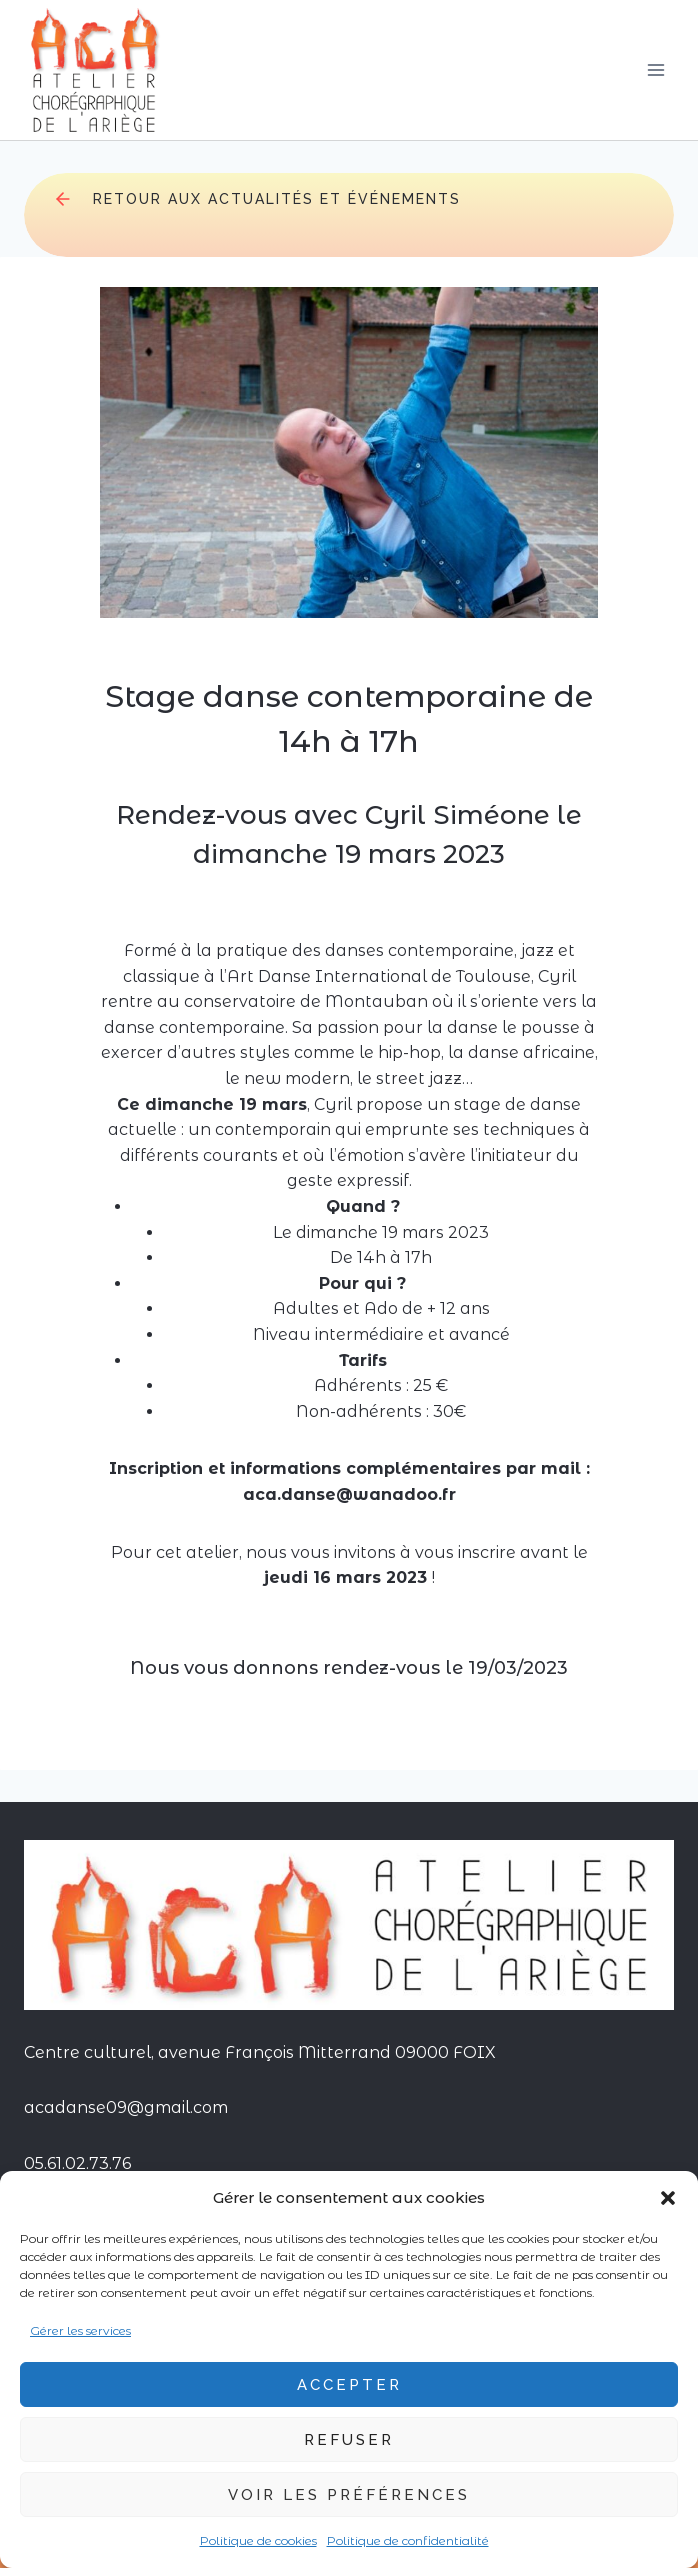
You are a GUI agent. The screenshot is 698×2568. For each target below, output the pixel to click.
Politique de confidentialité (408, 2540)
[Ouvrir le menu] (655, 69)
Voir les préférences (349, 2495)
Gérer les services (80, 2330)
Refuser (349, 2440)
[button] (668, 2198)
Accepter (349, 2385)
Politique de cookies (258, 2540)
